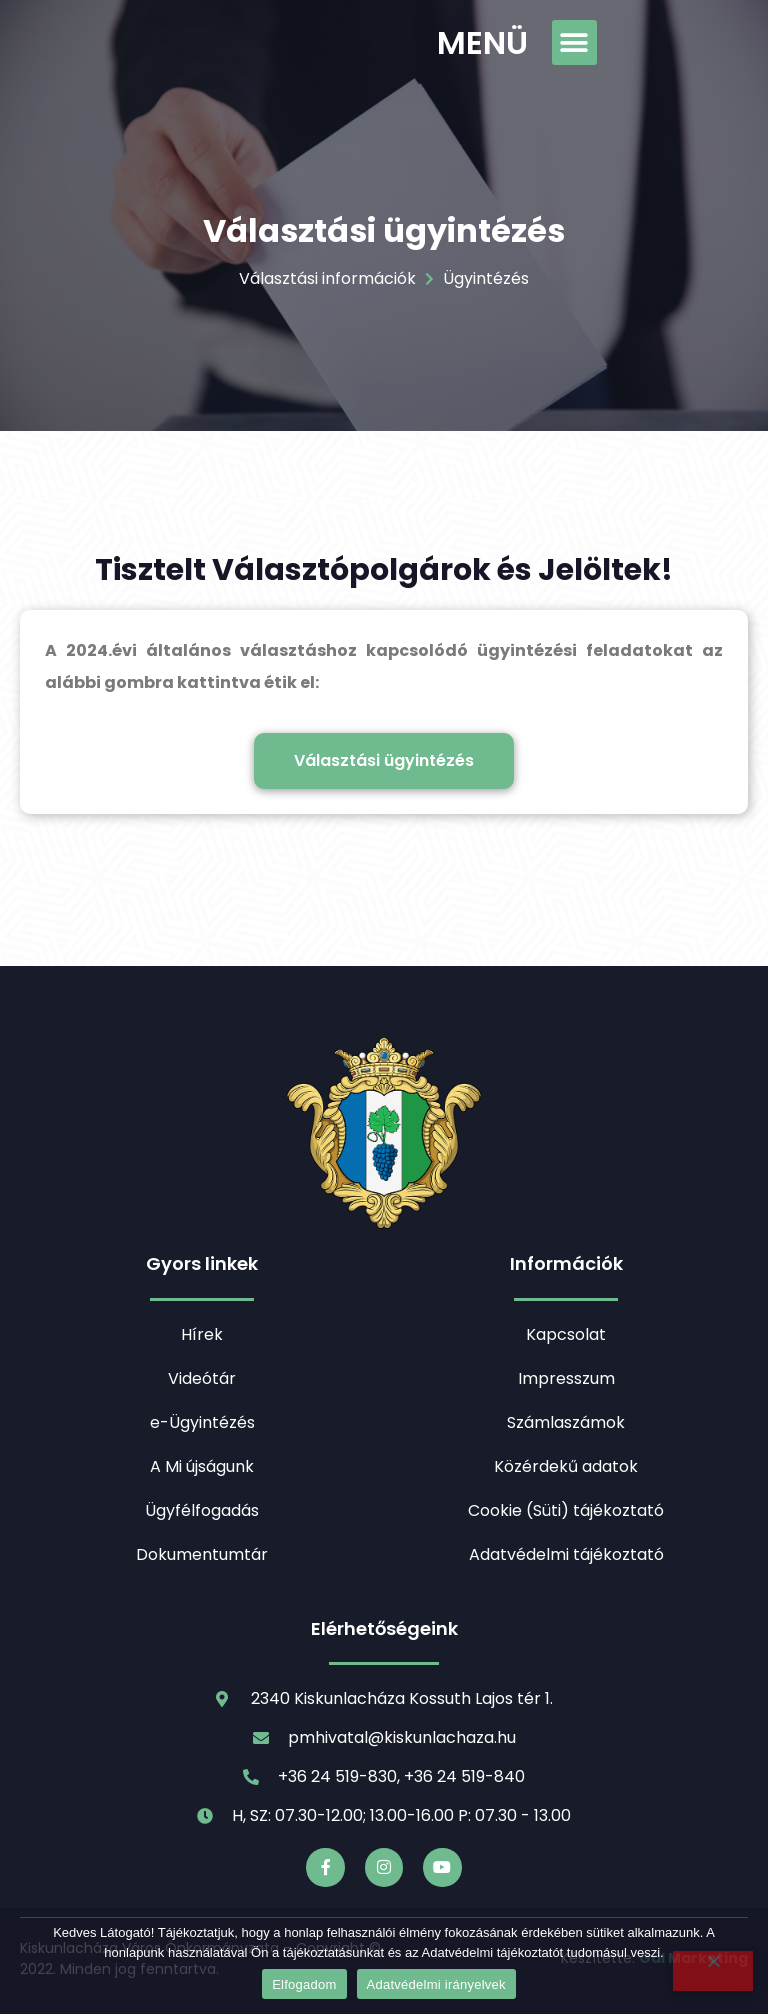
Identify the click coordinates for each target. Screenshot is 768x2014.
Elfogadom (304, 1984)
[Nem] (713, 1971)
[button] (574, 42)
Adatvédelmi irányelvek (436, 1984)
